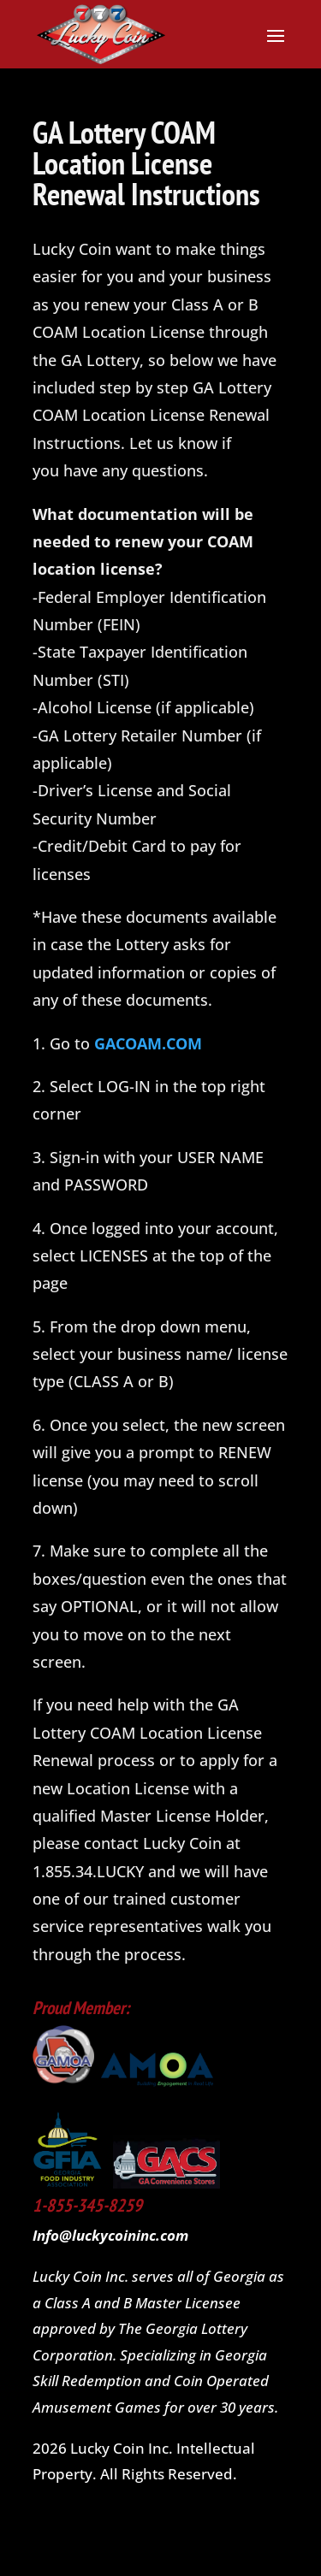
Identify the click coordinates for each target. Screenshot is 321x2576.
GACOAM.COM (148, 1043)
